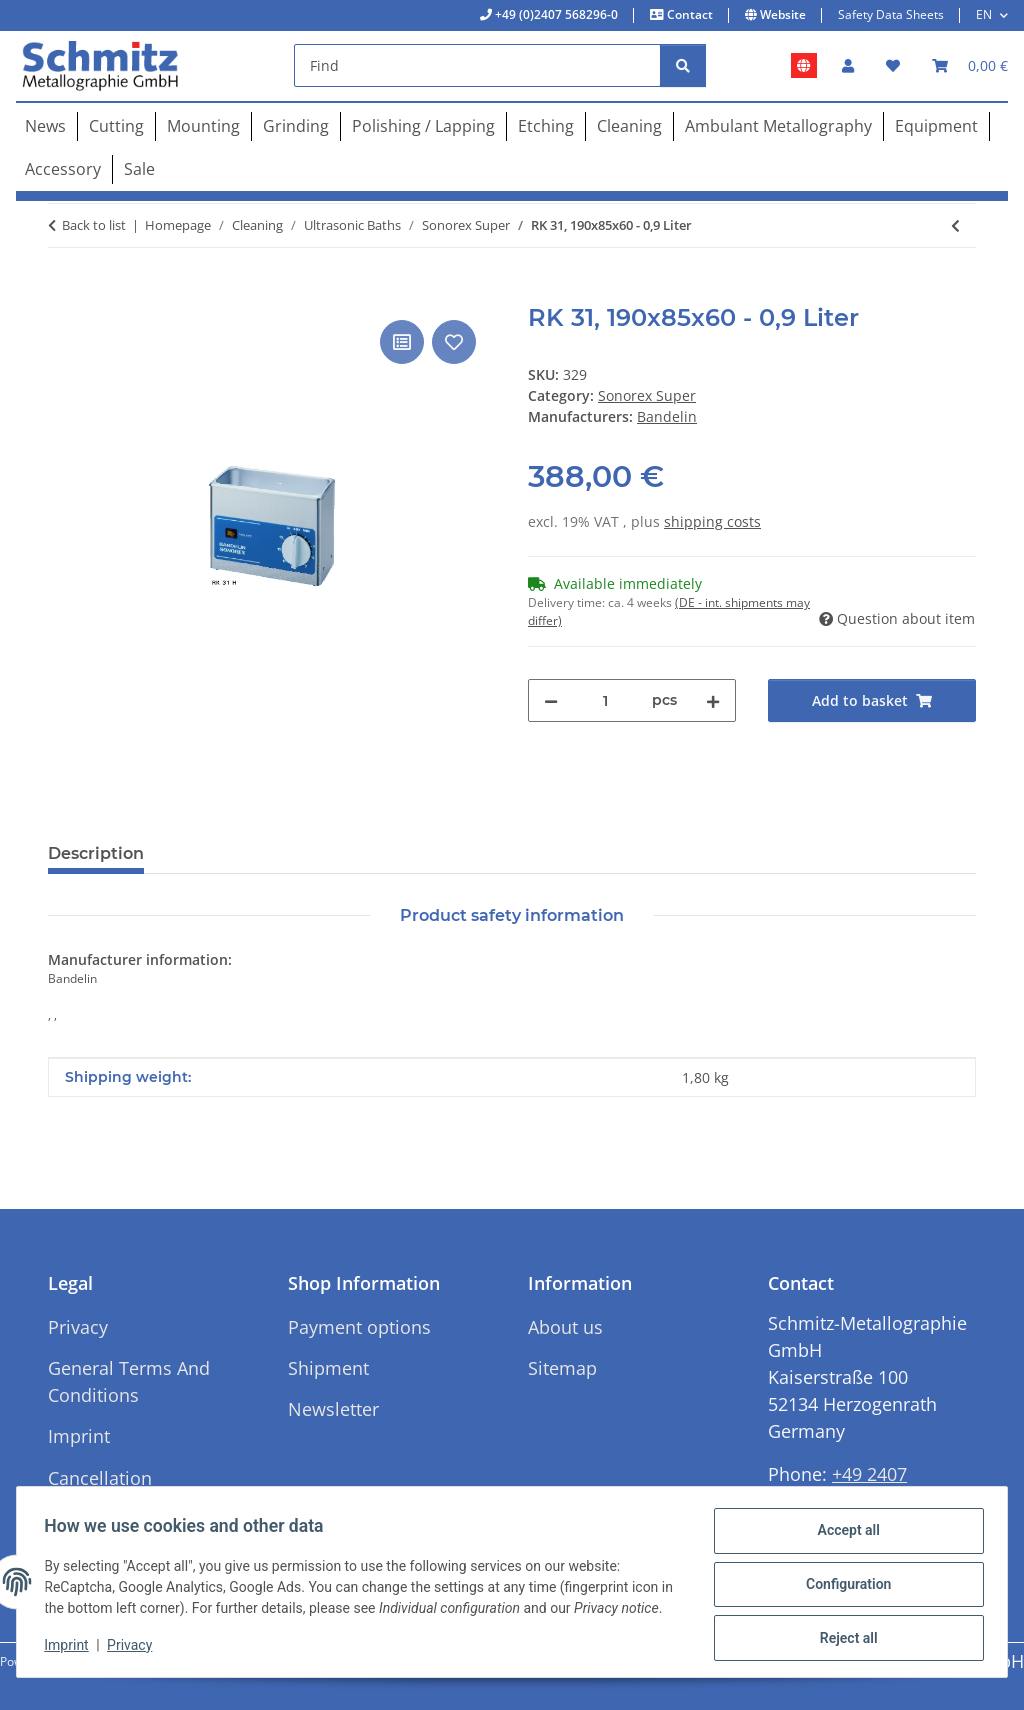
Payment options (359, 1327)
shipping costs (712, 521)
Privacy (134, 1650)
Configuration (843, 1579)
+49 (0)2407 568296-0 (555, 14)
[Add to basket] (64, 293)
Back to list (94, 225)
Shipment (328, 1368)
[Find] (477, 65)
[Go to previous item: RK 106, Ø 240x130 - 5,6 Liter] (955, 225)
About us (565, 1327)
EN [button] (984, 14)
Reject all (844, 1631)
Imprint (71, 1650)
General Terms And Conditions (129, 1381)
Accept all (844, 1527)
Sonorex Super (647, 395)
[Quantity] (605, 700)
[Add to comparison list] (402, 342)
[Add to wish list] (454, 342)
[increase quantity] (713, 700)
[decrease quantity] (551, 700)
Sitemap (562, 1368)
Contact (688, 14)
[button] (848, 65)
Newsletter (333, 1409)
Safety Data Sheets (891, 14)
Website (781, 14)
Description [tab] (96, 853)
